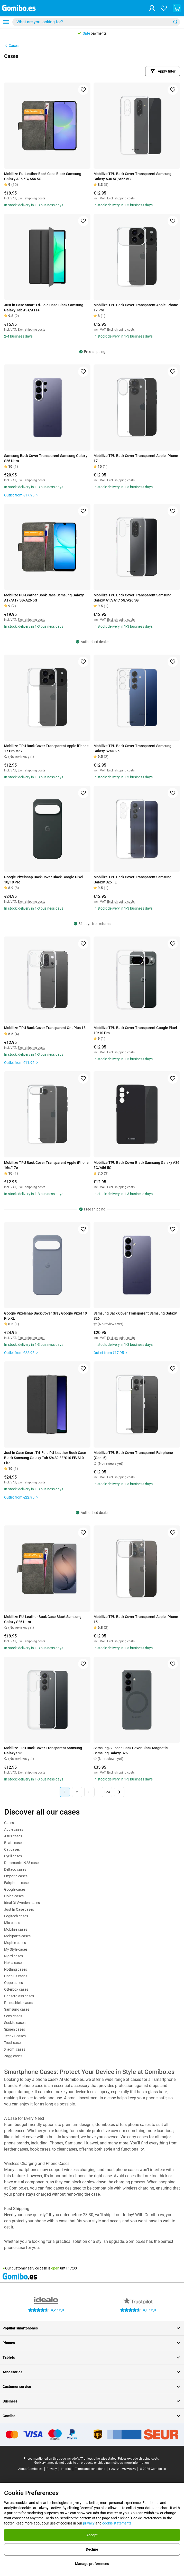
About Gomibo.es (30, 2469)
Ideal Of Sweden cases (22, 1903)
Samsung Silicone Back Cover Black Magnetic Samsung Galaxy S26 (131, 1750)
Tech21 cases (15, 2036)
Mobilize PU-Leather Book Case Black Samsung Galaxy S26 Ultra (42, 1619)
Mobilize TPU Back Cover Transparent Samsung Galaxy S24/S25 (132, 748)
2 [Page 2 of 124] (77, 1792)
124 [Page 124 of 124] (107, 1792)
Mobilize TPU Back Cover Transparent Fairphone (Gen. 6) (133, 1455)
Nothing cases (15, 1969)
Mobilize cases (15, 1929)
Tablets (92, 2357)
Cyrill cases (13, 1856)
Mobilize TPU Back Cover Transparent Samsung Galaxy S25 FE (132, 879)
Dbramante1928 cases (22, 1863)
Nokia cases (13, 1963)
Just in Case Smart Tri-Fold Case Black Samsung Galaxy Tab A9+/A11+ (43, 307)
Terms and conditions (90, 2469)
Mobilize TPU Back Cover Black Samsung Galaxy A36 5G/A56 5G (136, 1165)
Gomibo (92, 2416)
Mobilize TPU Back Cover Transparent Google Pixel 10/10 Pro (135, 1030)
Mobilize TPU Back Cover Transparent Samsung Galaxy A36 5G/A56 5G (132, 176)
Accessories (92, 2372)
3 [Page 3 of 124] (89, 1792)
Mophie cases (15, 1943)
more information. (137, 2463)
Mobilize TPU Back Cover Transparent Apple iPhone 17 (136, 458)
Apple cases (13, 1829)
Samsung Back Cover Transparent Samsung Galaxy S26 (135, 1315)
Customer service (92, 2387)
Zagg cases (13, 2056)
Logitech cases (16, 1916)
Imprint (66, 2469)
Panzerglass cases (19, 1996)
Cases (11, 46)
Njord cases (13, 1956)
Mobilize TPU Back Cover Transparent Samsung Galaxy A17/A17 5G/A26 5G (132, 597)
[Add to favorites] (83, 90)
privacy (89, 2523)
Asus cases (13, 1836)
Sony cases (13, 2016)
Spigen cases (14, 2029)
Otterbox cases (16, 1989)
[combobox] (96, 22)
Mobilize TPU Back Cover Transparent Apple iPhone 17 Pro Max (46, 748)
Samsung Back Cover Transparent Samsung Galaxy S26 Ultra (45, 458)
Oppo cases (13, 1983)
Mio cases (12, 1923)
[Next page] (119, 1792)
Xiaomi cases (14, 2049)
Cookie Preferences (122, 2469)
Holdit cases (14, 1896)
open (55, 2268)
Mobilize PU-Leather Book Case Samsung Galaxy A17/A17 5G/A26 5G (44, 597)
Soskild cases (14, 2023)
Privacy (52, 2469)
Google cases (14, 1889)
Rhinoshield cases (18, 2003)
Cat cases (12, 1849)
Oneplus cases (15, 1976)
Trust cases (13, 2043)
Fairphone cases (17, 1883)
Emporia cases (15, 1876)
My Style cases (15, 1949)
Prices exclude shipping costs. (139, 2458)
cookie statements (117, 2523)
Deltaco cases (15, 1869)
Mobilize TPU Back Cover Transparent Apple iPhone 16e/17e (46, 1165)
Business (92, 2401)
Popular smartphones (92, 2328)
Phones (92, 2343)
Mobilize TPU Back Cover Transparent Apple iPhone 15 (136, 1619)
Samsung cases (16, 2009)
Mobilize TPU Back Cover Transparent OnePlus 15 (45, 1028)
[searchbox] (92, 22)
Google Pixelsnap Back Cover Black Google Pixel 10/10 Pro (43, 879)
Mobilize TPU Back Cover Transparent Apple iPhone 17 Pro (136, 307)
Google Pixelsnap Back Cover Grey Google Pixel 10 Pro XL (45, 1315)
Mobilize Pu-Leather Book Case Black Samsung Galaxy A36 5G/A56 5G (42, 176)
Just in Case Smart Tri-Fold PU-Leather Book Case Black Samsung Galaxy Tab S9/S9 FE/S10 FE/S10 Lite (45, 1458)
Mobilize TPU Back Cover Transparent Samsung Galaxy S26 (43, 1750)
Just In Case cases (19, 1909)
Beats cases (13, 1843)
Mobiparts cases (17, 1936)
